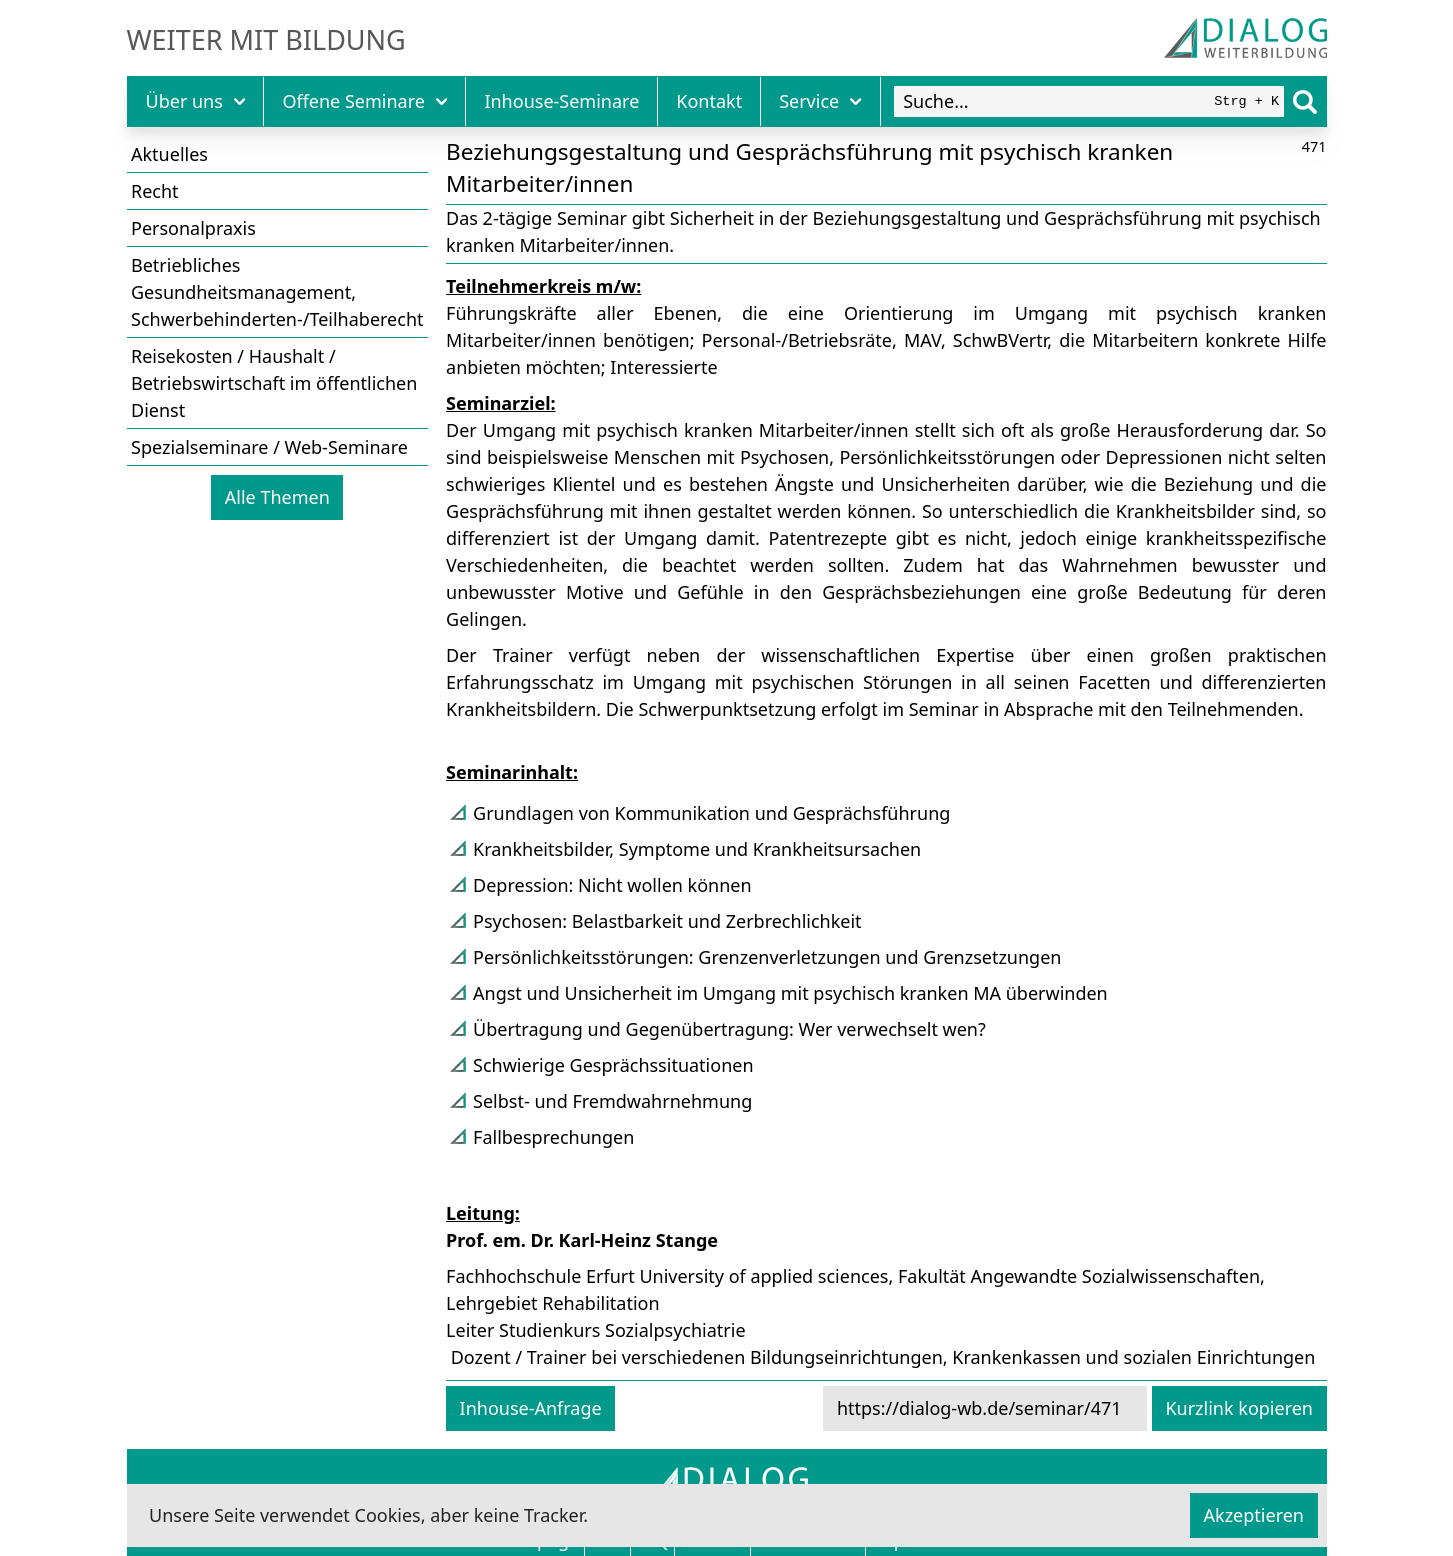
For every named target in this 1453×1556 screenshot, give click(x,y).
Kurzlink (1239, 1408)
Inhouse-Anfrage (531, 1408)
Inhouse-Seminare (561, 101)
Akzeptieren (1254, 1515)
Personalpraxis (193, 228)
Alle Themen (277, 497)
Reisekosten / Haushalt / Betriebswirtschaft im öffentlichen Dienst (274, 383)
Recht (155, 191)
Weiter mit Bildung (266, 40)
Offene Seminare (364, 101)
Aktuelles (169, 154)
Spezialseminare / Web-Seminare (269, 447)
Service (820, 101)
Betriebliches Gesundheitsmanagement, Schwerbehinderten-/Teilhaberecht (277, 292)
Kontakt (709, 101)
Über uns (196, 101)
